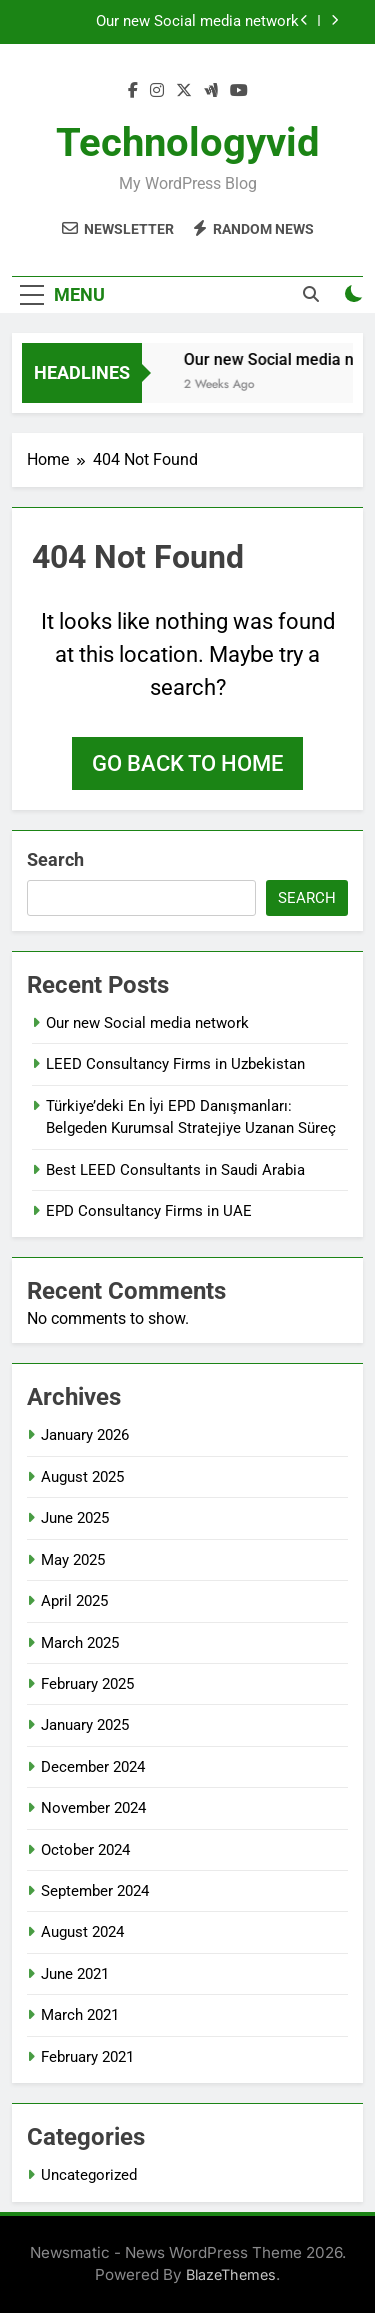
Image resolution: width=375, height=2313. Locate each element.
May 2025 (73, 1560)
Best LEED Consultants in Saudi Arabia (175, 1170)
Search (55, 859)
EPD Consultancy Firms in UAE (149, 1211)
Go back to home (187, 763)
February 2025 (87, 1684)
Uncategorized (89, 2175)
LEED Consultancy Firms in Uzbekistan (175, 1064)
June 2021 (75, 1974)
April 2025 (74, 1601)
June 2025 (75, 1518)
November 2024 (93, 1808)
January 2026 (85, 1435)
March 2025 (80, 1643)
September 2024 (95, 1891)
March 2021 (80, 2015)
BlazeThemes (231, 2274)
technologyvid (188, 142)
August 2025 (82, 1477)
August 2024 (82, 1932)
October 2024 (85, 1850)
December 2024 (93, 1767)
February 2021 (87, 2057)
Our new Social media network (197, 22)
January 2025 (85, 1725)
